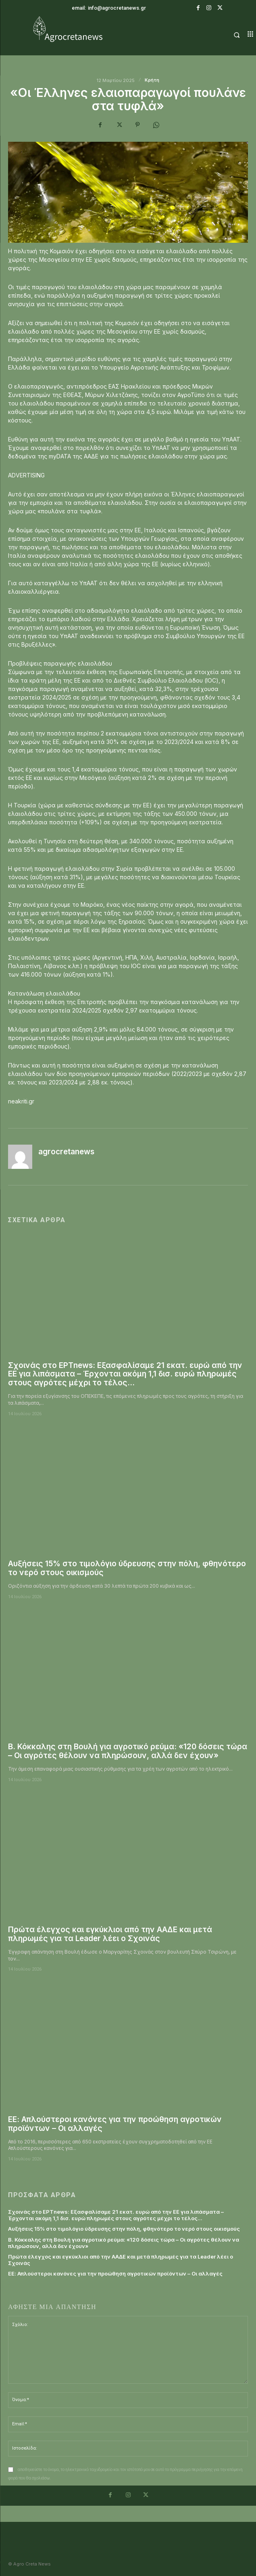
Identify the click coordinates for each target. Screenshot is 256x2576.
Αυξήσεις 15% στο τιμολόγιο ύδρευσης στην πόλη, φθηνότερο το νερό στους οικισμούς (127, 1568)
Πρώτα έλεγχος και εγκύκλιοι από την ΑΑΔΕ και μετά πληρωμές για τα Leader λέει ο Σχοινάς (110, 1934)
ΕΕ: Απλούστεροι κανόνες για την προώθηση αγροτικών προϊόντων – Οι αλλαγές (115, 2124)
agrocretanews (66, 1151)
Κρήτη (152, 80)
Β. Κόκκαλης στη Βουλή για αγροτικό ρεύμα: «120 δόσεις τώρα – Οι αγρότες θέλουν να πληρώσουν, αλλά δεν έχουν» (127, 1751)
